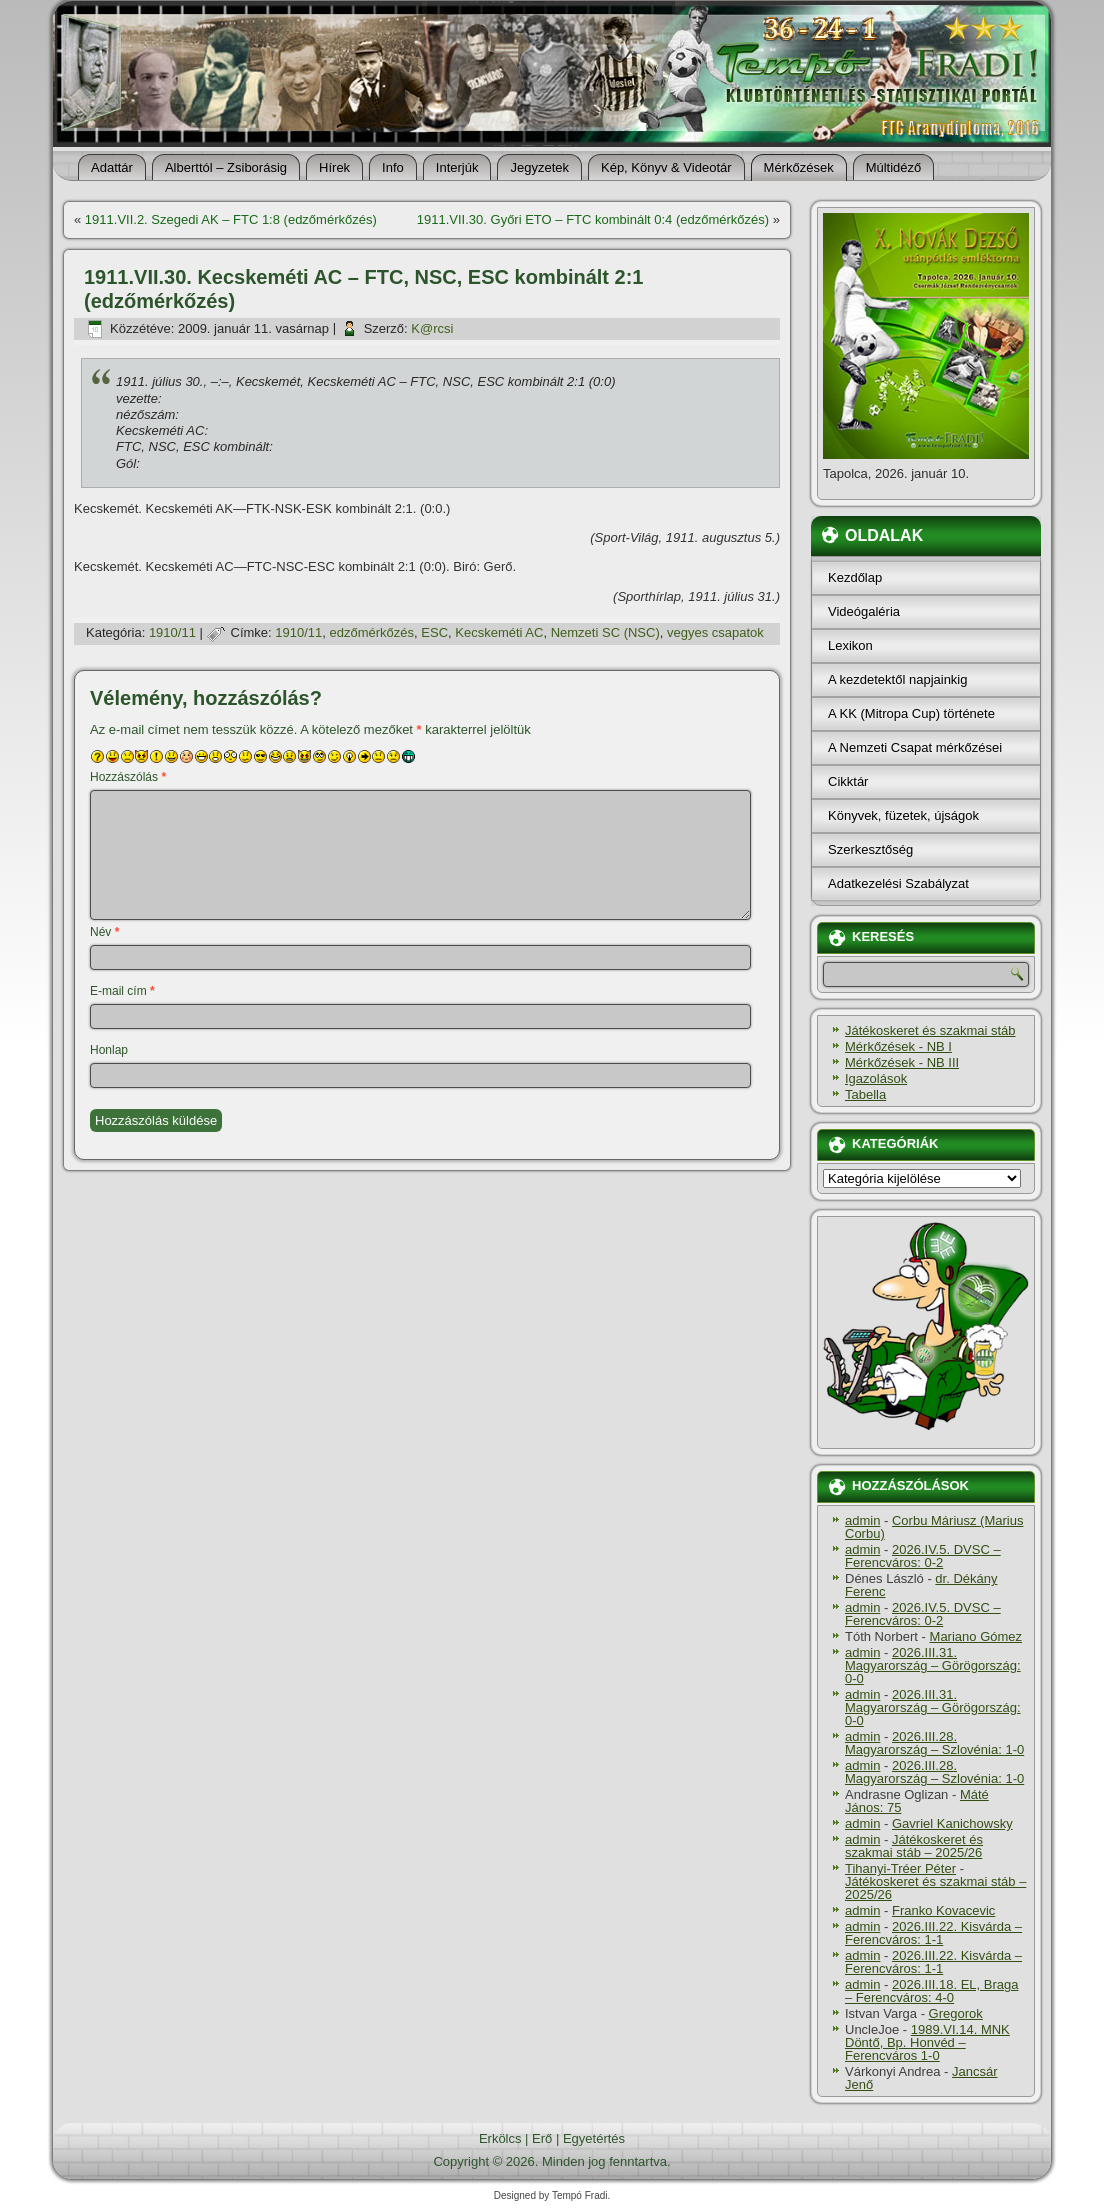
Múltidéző (894, 167)
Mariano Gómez (976, 1636)
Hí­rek (334, 167)
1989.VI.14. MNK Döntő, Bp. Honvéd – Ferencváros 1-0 (927, 2042)
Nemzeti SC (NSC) (605, 632)
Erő (542, 2138)
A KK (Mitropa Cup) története (911, 713)
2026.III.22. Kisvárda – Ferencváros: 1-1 (933, 1933)
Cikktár (848, 781)
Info (393, 167)
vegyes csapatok (715, 632)
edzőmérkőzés (372, 632)
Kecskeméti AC (499, 632)
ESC (434, 632)
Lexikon (850, 645)
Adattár (112, 167)
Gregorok (956, 2013)
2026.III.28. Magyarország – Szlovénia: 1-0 (934, 1743)
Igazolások (876, 1078)
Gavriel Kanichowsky (952, 1823)
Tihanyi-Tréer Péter (900, 1868)
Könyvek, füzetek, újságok (903, 815)
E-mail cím (122, 991)
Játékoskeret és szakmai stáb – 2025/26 (914, 1846)
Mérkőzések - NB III (902, 1062)
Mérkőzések (799, 167)
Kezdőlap (855, 577)
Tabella (865, 1094)
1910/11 (172, 632)
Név (104, 932)
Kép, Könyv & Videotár (666, 167)
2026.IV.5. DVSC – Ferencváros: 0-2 (923, 1556)
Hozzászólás (128, 777)
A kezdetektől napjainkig (897, 679)
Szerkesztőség (870, 849)
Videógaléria (864, 611)
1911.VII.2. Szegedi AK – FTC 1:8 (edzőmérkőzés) (231, 219)
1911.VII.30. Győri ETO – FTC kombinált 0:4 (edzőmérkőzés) (593, 219)
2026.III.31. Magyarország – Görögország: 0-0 (933, 1665)
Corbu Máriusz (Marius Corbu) (934, 1527)
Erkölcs (500, 2138)
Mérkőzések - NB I (898, 1046)
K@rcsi (432, 328)
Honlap (109, 1050)
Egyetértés (594, 2138)
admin (862, 1520)
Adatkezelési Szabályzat (898, 883)
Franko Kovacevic (943, 1910)
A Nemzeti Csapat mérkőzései (915, 747)
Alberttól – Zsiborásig (226, 167)
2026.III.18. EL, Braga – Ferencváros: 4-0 (931, 1991)
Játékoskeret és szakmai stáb (930, 1030)
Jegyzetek (539, 167)
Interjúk (457, 167)
